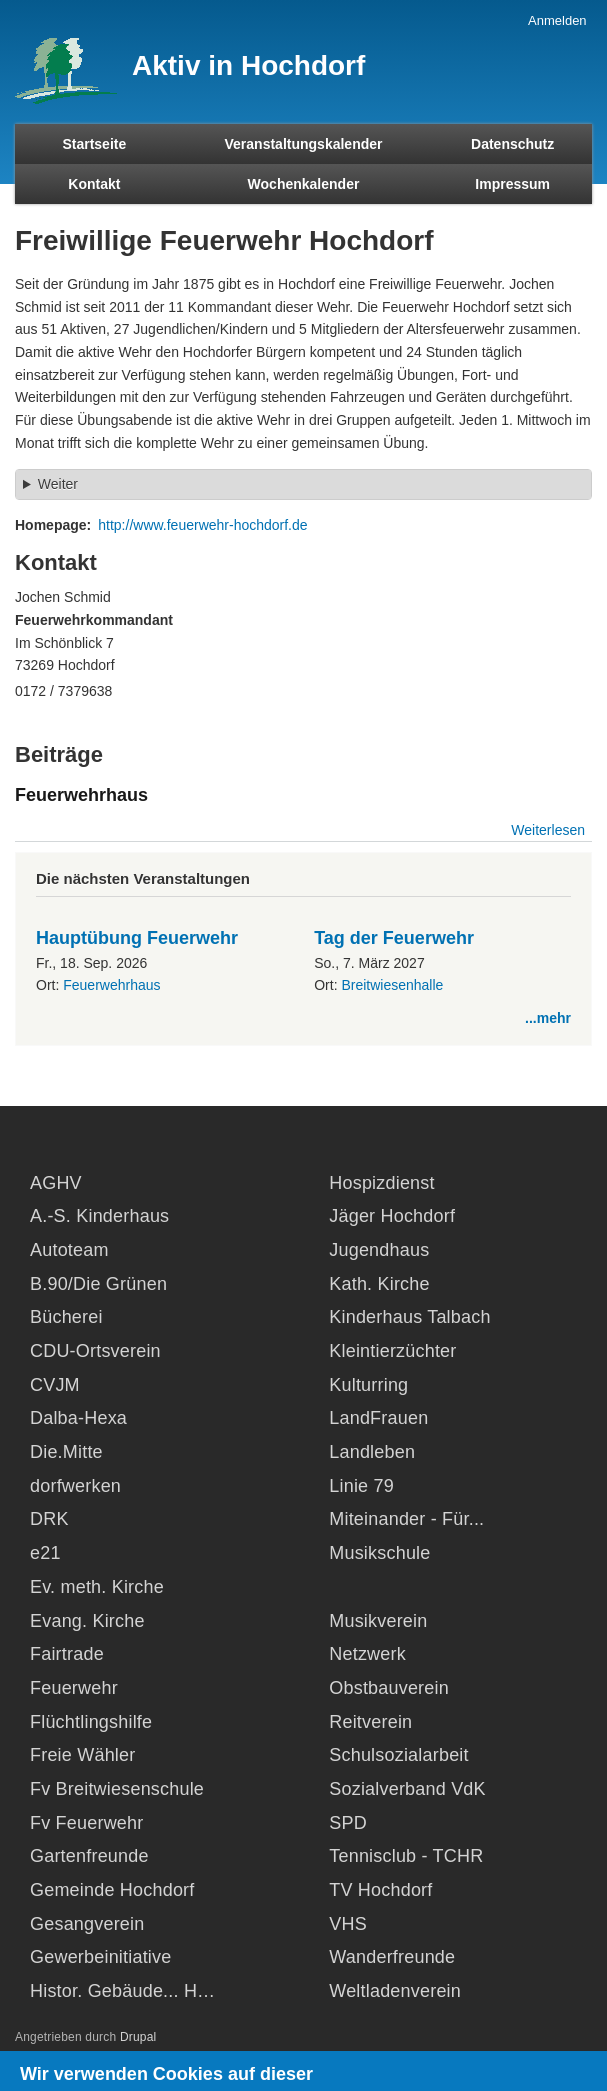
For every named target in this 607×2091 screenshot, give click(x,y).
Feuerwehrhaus (111, 985)
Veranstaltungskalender (304, 144)
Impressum (512, 184)
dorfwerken (75, 1486)
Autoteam (69, 1250)
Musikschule (379, 1553)
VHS (348, 1924)
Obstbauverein (389, 1688)
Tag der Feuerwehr (394, 938)
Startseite (94, 144)
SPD (348, 1823)
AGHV (56, 1183)
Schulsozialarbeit (398, 1755)
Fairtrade (67, 1654)
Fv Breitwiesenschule (117, 1789)
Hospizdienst (381, 1183)
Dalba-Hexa (78, 1418)
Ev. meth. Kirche (97, 1587)
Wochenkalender (304, 184)
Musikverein (378, 1621)
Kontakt (94, 184)
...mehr (548, 1018)
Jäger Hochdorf (392, 1216)
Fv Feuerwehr (86, 1823)
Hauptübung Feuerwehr (137, 938)
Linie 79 (361, 1486)
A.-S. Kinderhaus (99, 1216)
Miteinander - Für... (406, 1519)
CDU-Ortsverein (95, 1351)
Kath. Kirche (379, 1284)
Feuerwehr (74, 1688)
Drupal (138, 2037)
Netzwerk (367, 1654)
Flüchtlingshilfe (91, 1722)
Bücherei (66, 1317)
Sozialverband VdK (407, 1789)
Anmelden (557, 20)
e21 (45, 1553)
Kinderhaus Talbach (409, 1317)
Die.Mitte (66, 1452)
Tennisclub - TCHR (406, 1856)
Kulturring (368, 1385)
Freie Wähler (82, 1755)
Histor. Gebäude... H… (122, 1991)
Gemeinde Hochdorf (112, 1890)
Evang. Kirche (87, 1621)
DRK (49, 1519)
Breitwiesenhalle (392, 985)
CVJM (55, 1385)
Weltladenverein (395, 1991)
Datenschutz (512, 144)
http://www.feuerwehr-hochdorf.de (202, 525)
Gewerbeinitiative (100, 1957)
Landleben (372, 1452)
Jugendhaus (379, 1250)
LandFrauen (378, 1418)
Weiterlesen (548, 830)
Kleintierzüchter (392, 1351)
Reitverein (370, 1722)
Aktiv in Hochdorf (248, 65)
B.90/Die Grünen (98, 1284)
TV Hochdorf (380, 1890)
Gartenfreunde (89, 1856)
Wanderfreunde (392, 1957)
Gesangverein (87, 1924)
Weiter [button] (58, 484)
